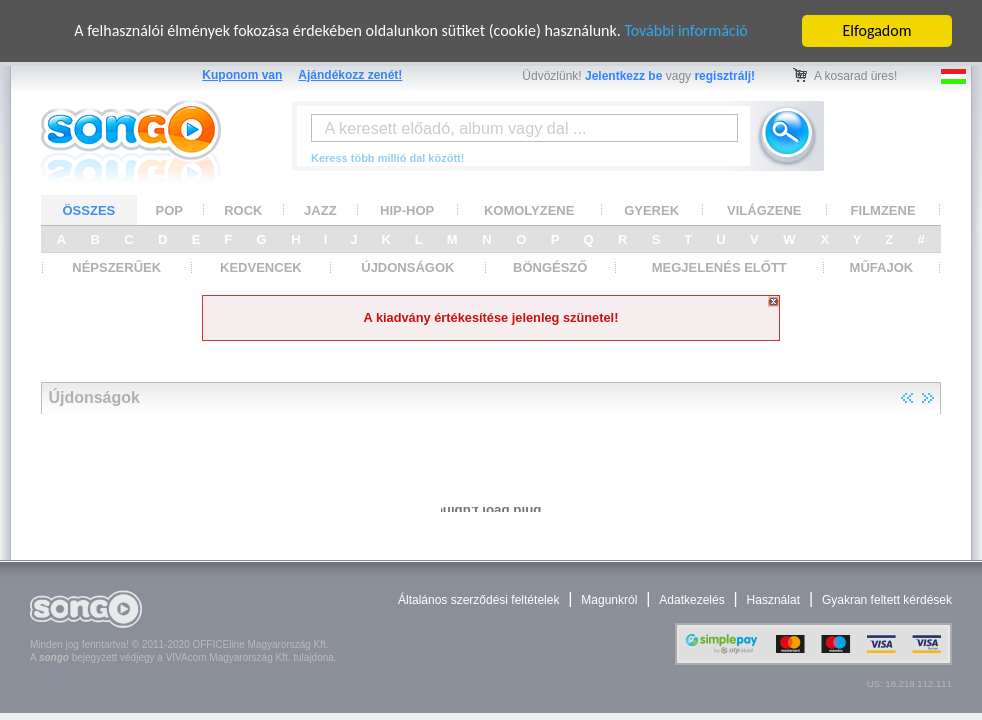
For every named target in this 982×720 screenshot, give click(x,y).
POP (169, 210)
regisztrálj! (724, 76)
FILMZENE (883, 210)
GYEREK (651, 210)
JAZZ (320, 210)
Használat (773, 600)
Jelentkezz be (623, 76)
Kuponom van (242, 75)
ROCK (243, 210)
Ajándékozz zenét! (350, 75)
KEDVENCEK (261, 267)
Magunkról (609, 600)
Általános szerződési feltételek (478, 600)
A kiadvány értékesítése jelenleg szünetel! (491, 317)
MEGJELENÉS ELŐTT (719, 267)
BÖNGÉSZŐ (550, 267)
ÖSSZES (89, 210)
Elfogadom (877, 30)
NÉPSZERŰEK (116, 267)
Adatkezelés (691, 600)
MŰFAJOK (882, 267)
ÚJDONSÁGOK (407, 267)
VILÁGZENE (764, 210)
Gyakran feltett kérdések (887, 600)
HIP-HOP (407, 210)
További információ (685, 30)
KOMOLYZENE (529, 210)
